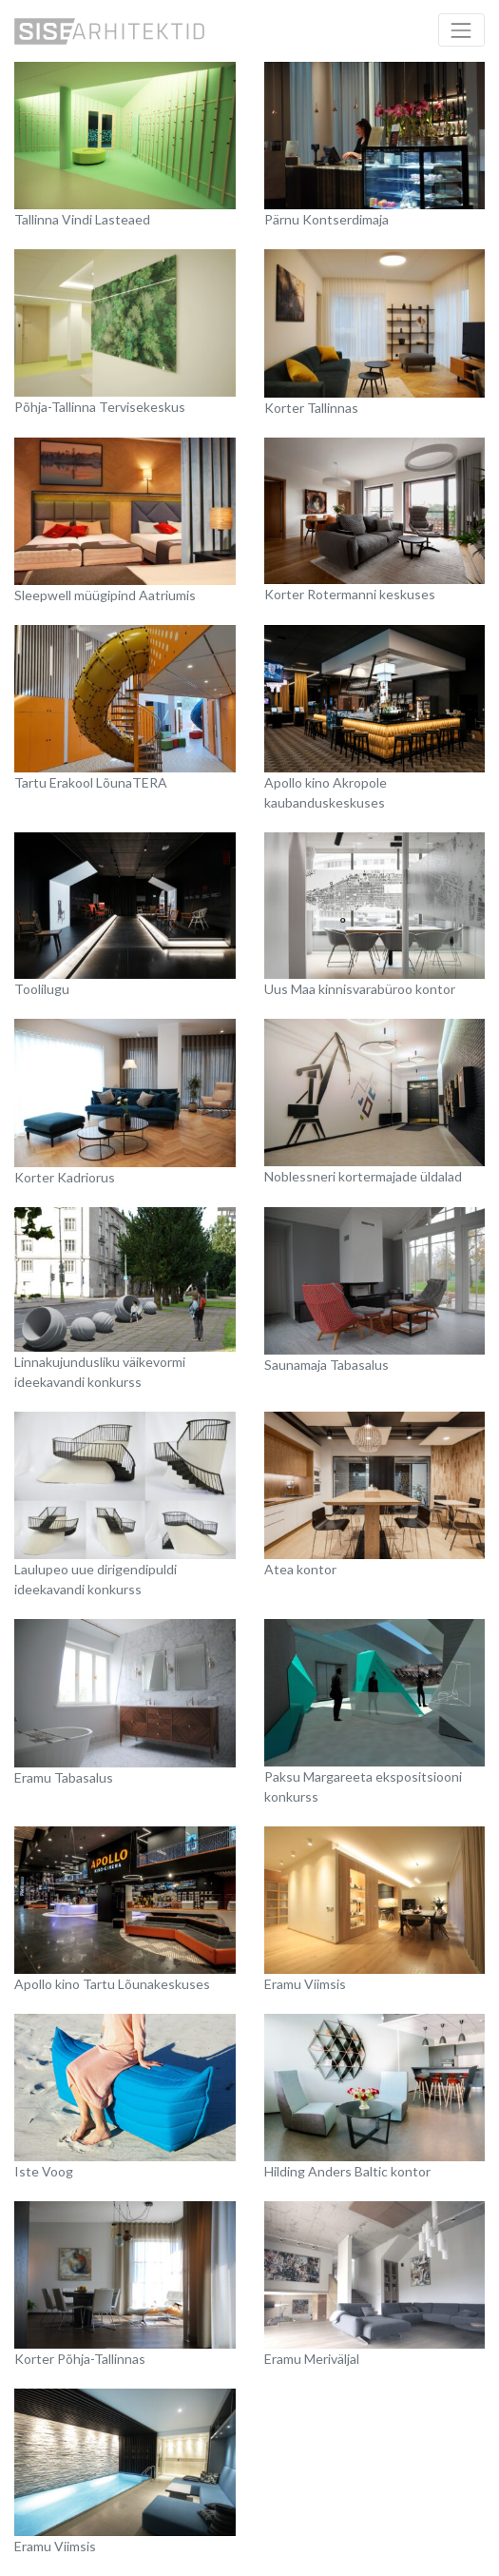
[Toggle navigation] (461, 30)
